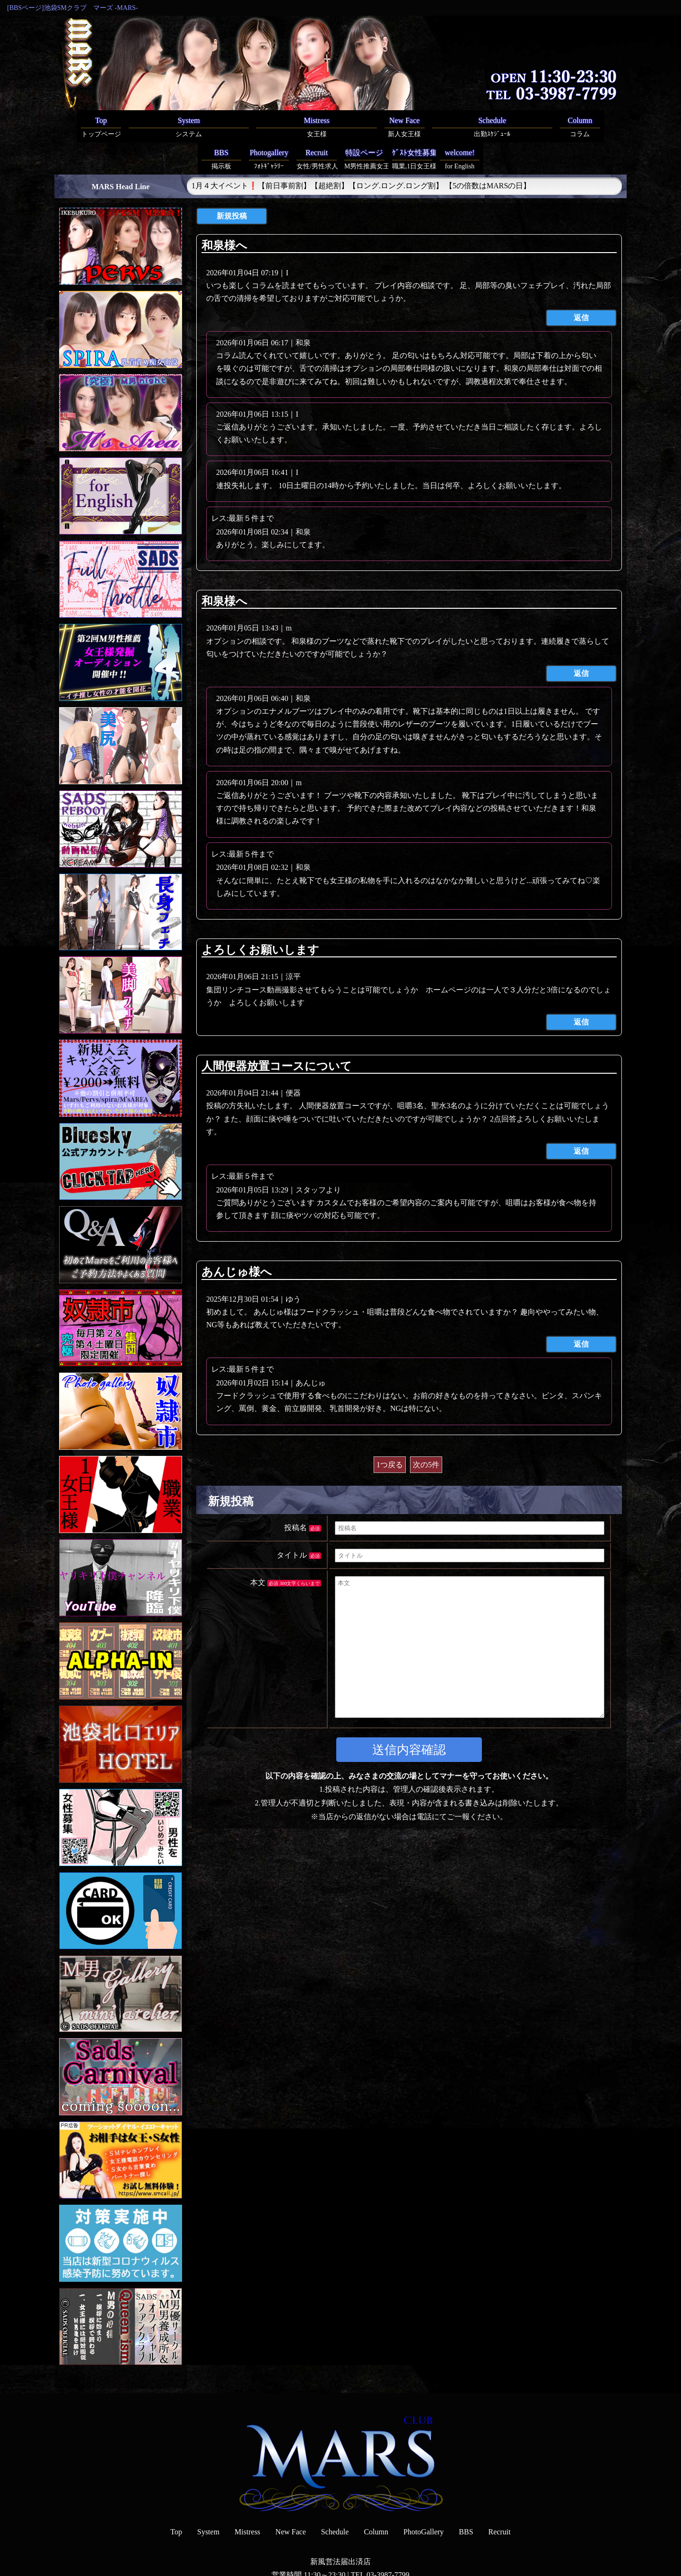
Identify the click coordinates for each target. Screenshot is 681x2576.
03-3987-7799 (388, 2543)
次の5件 (426, 1432)
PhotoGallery (423, 2500)
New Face (290, 2500)
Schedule (335, 2500)
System (208, 2500)
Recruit (500, 2500)
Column (376, 2500)
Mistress (247, 2500)
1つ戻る (389, 1432)
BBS (466, 2500)
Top (176, 2500)
